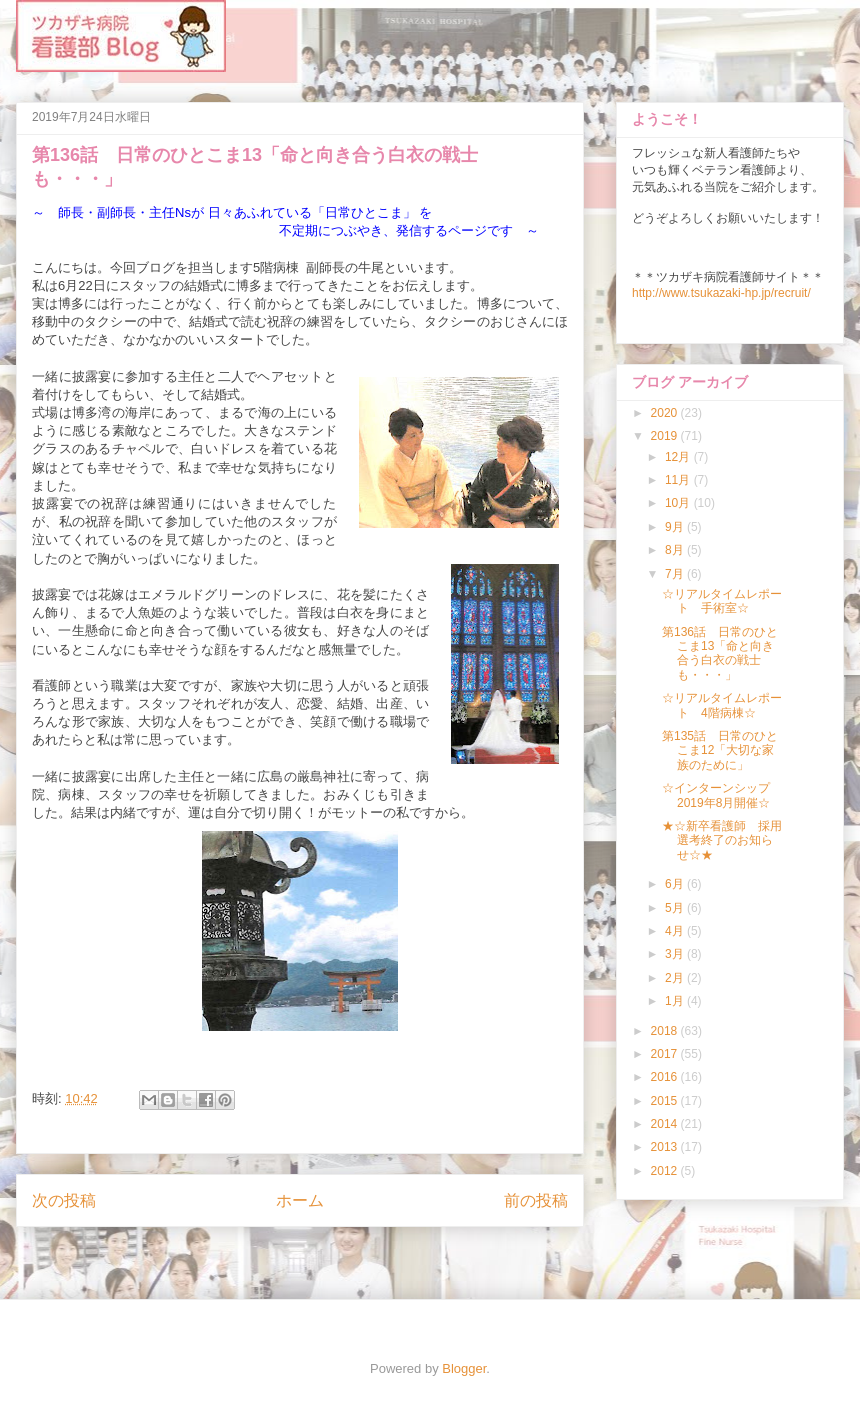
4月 (676, 931)
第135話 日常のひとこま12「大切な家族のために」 (720, 750)
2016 (666, 1077)
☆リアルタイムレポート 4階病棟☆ (722, 705)
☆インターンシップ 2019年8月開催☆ (722, 795)
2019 (666, 436)
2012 (666, 1171)
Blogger (464, 1368)
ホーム (300, 1200)
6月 (676, 884)
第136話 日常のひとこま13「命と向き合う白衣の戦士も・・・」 (720, 653)
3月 (676, 954)
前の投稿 (536, 1200)
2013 (666, 1147)
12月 (679, 457)
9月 (676, 527)
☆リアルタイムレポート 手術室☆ (722, 601)
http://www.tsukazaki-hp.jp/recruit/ (721, 293)
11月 (679, 480)
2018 (666, 1031)
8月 (676, 550)
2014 (666, 1124)
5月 (676, 908)
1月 (676, 1001)
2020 (666, 413)
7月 (676, 574)
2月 (676, 978)
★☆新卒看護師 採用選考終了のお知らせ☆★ (722, 840)
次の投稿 (64, 1200)
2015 (666, 1101)
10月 (679, 503)
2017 (666, 1054)
